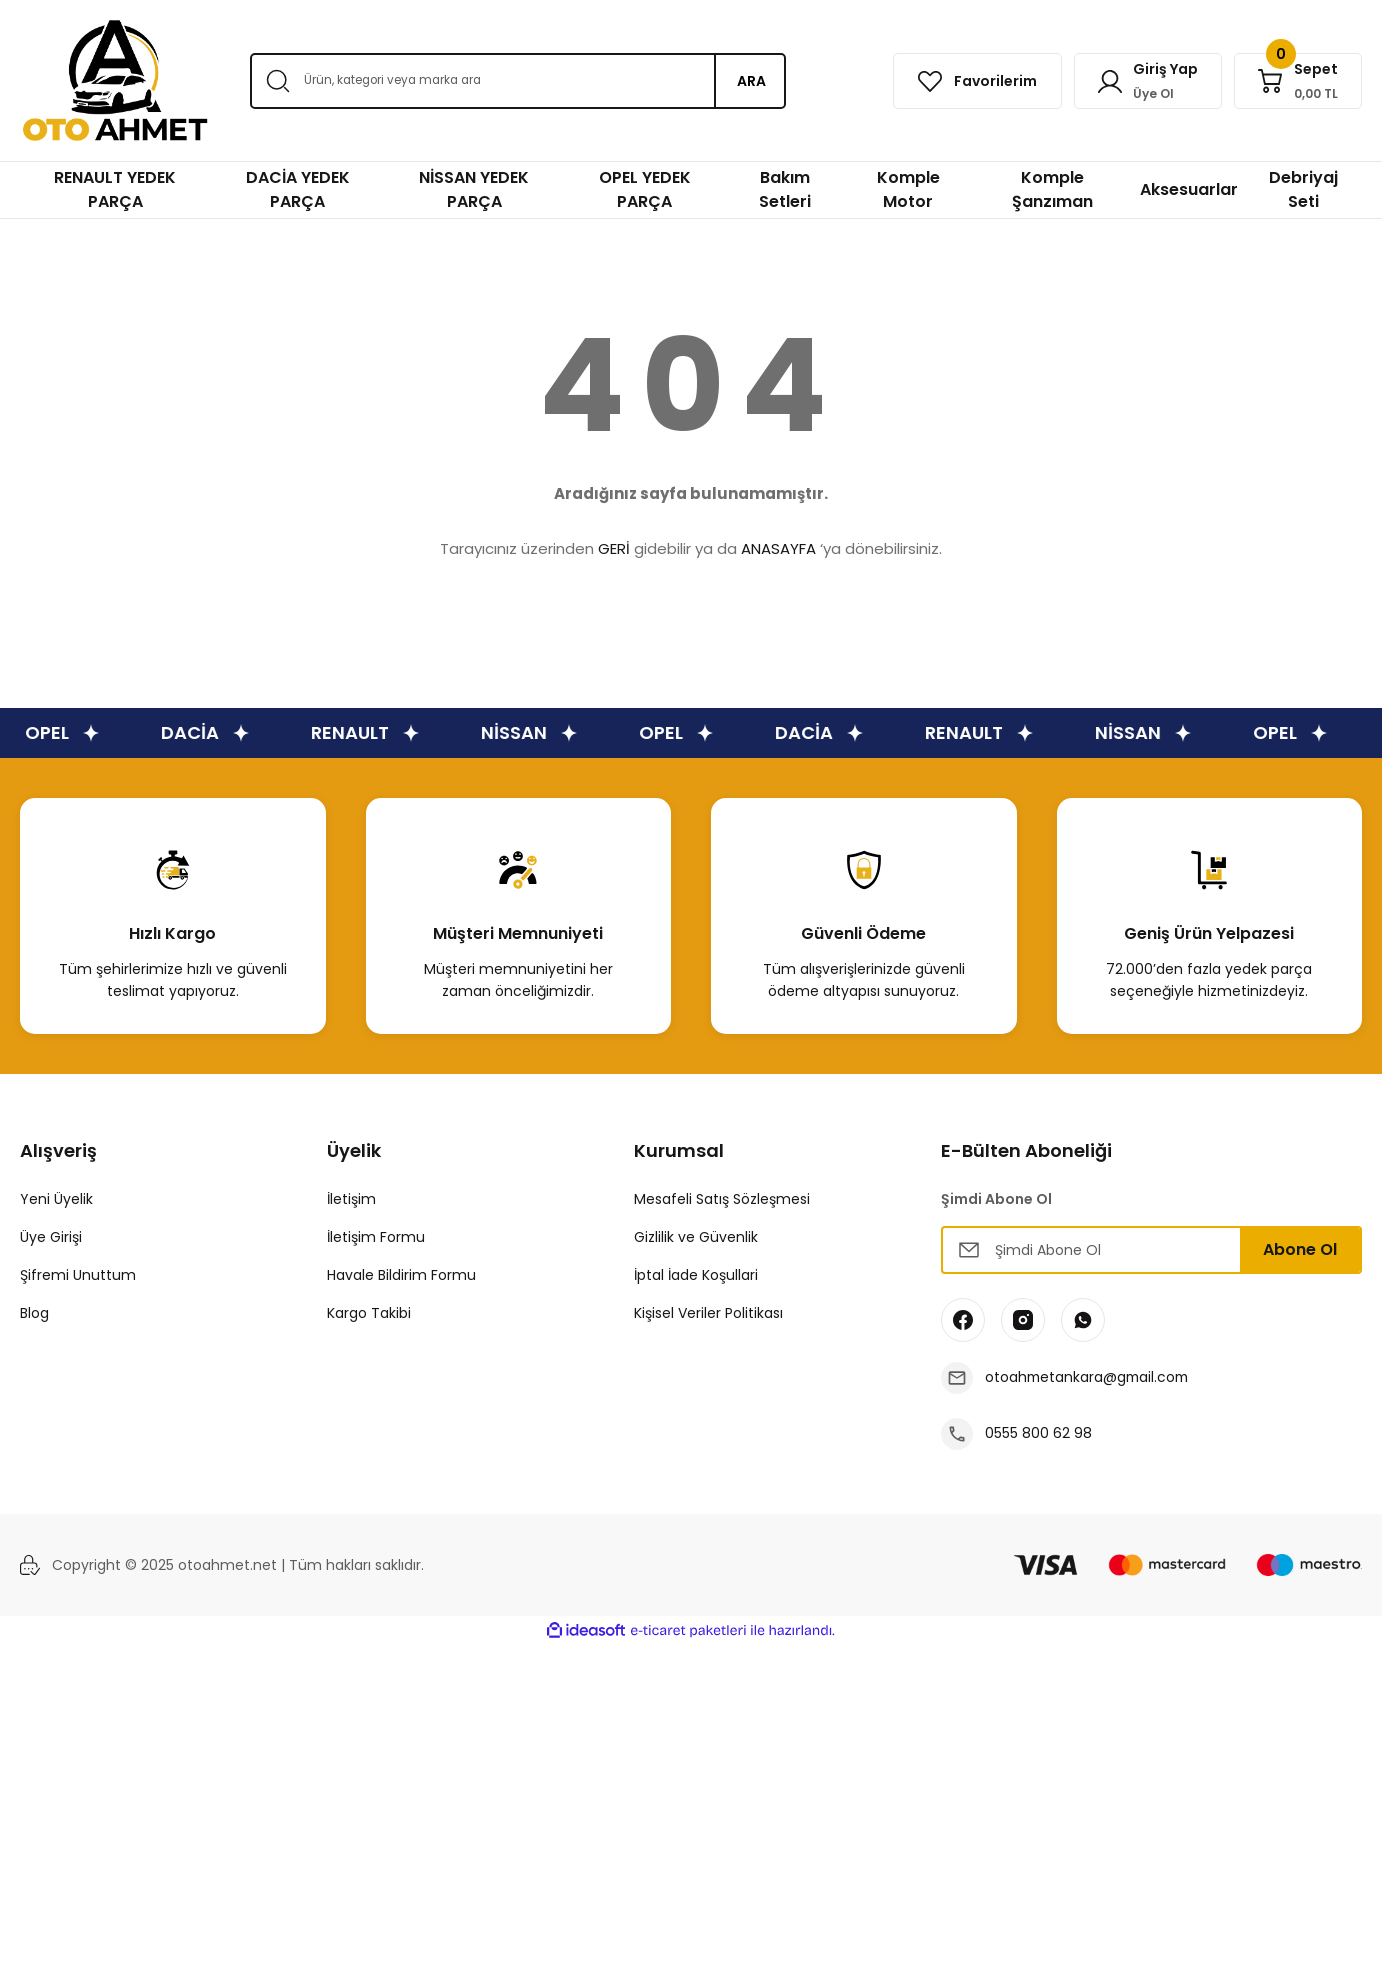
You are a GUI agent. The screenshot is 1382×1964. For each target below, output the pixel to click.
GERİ (614, 548)
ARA (751, 81)
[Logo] (115, 80)
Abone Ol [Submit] (1300, 1249)
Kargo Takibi (369, 1313)
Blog (34, 1313)
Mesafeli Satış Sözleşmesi (722, 1199)
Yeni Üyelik (56, 1199)
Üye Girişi (51, 1237)
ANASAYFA (778, 548)
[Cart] (1297, 81)
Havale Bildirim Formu (401, 1275)
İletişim (351, 1199)
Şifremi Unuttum (78, 1275)
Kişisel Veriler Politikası (708, 1313)
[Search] (518, 81)
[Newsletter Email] (1151, 1250)
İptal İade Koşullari (696, 1275)
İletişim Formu (376, 1237)
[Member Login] (1144, 81)
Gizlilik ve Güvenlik (696, 1237)
